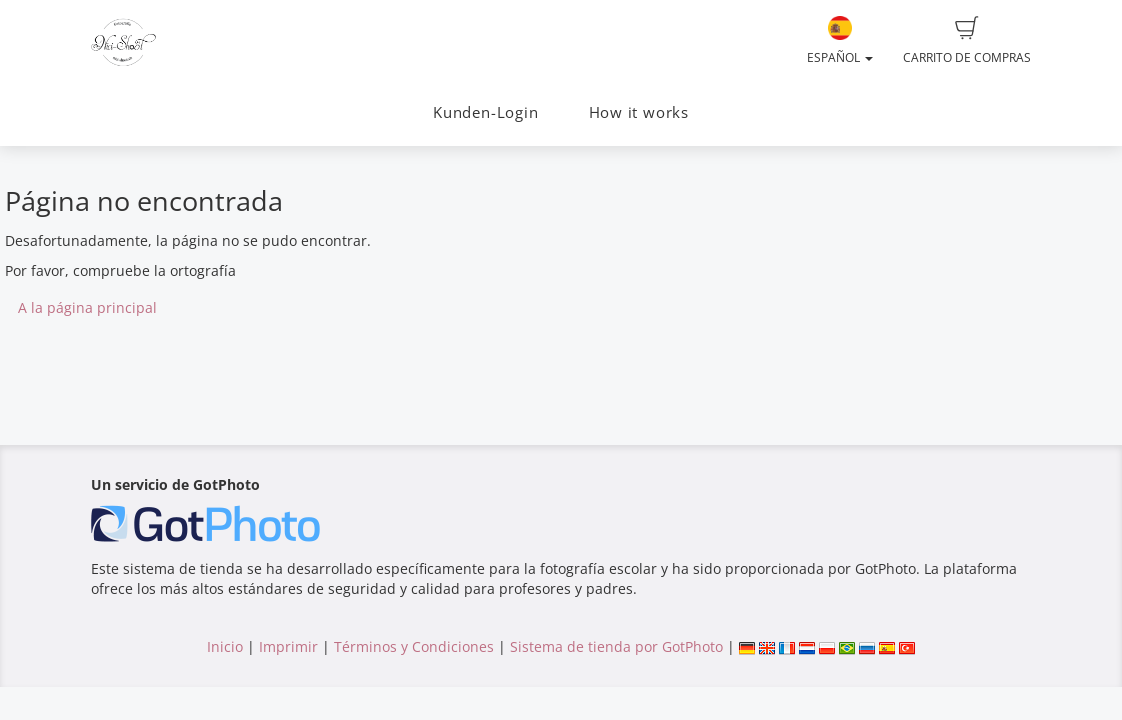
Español (840, 41)
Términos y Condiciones (414, 646)
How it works (639, 112)
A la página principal (87, 307)
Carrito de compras (967, 41)
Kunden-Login (485, 112)
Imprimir (288, 646)
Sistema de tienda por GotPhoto (616, 646)
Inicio (225, 646)
